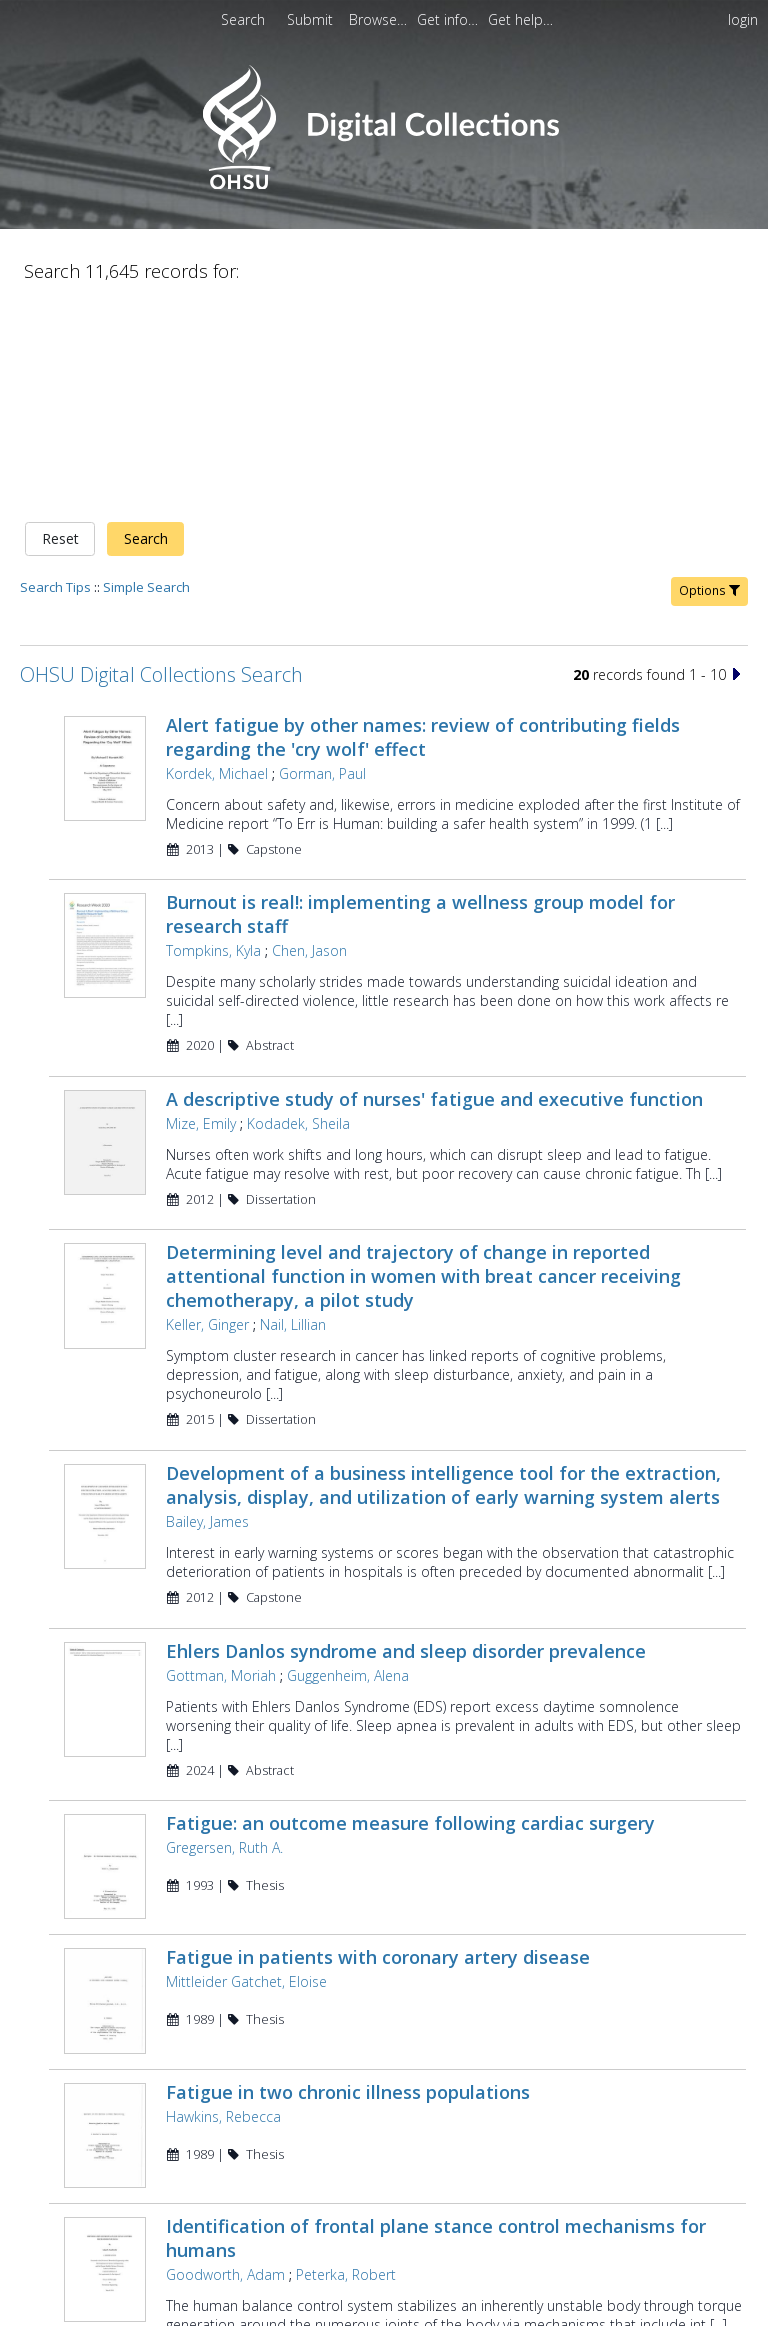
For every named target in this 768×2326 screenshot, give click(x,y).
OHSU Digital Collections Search (161, 464)
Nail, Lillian (293, 1115)
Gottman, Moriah (221, 1465)
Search (146, 329)
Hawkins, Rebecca (223, 1920)
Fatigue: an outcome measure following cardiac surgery (410, 1614)
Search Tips (55, 377)
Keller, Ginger (207, 1115)
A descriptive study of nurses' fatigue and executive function (434, 889)
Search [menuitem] (243, 19)
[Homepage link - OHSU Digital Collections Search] (383, 184)
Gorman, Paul (322, 563)
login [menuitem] (743, 19)
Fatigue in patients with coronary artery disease (378, 1755)
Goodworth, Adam (225, 2085)
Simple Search (146, 377)
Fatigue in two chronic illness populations (348, 1896)
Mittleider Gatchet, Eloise (246, 1779)
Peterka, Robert (346, 2085)
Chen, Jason (309, 741)
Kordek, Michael (217, 563)
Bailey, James (207, 1312)
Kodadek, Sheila (298, 913)
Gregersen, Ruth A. (224, 1638)
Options (709, 380)
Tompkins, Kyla (213, 741)
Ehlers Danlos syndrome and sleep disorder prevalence (406, 1441)
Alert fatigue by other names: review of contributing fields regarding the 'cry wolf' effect (423, 527)
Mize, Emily (201, 913)
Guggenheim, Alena (348, 1465)
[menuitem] (312, 19)
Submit (312, 19)
